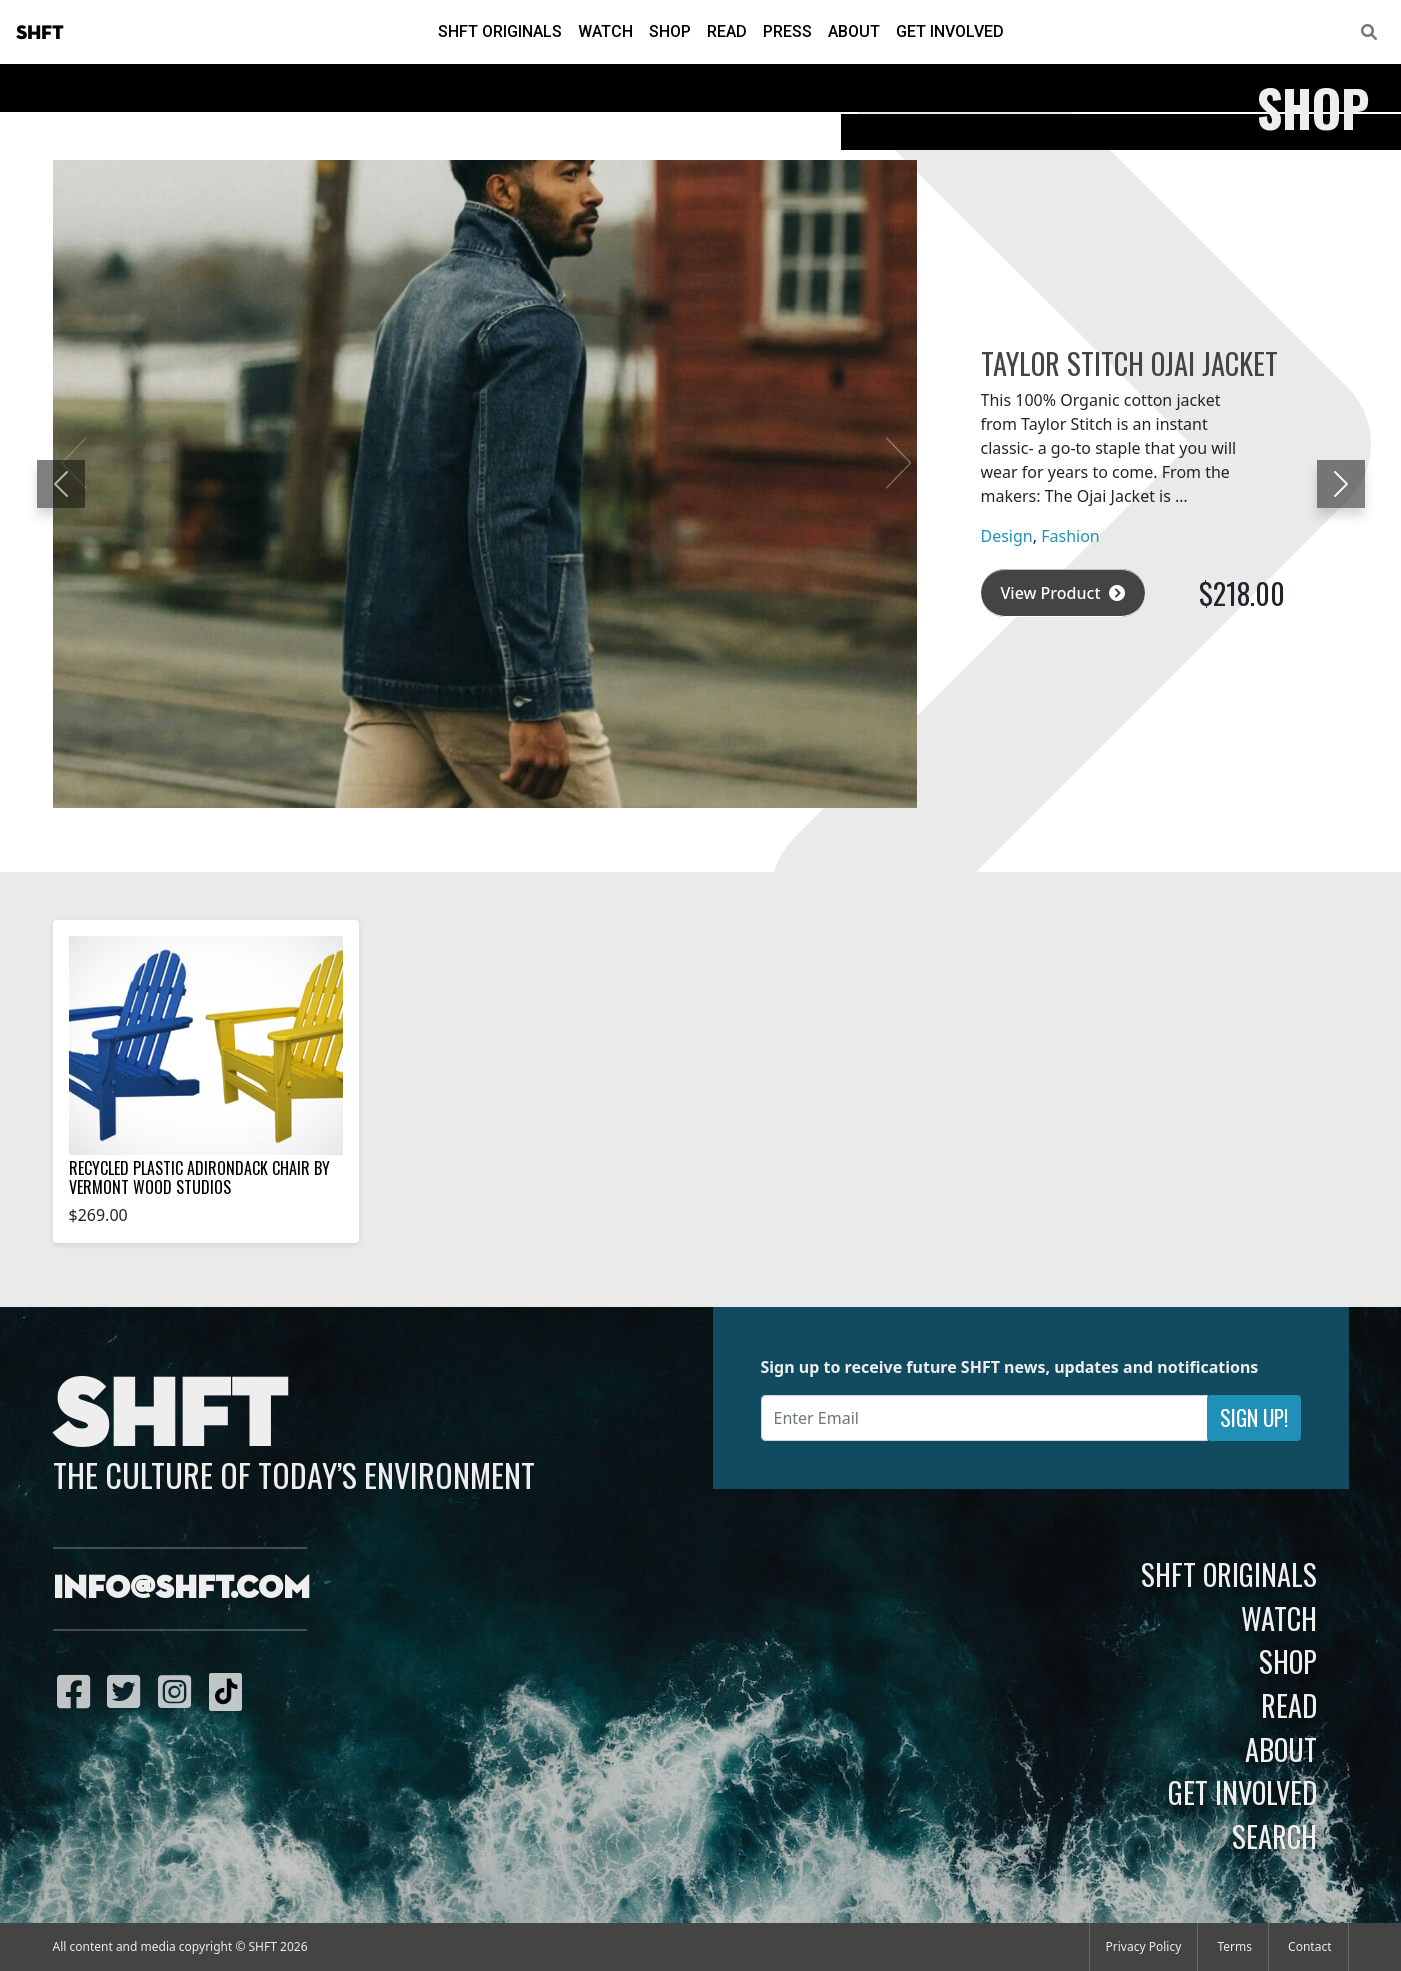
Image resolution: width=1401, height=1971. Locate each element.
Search (1274, 1836)
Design (1007, 536)
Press (787, 31)
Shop (670, 31)
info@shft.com (181, 1589)
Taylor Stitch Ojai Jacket (1129, 363)
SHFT (40, 33)
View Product (1063, 593)
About (854, 31)
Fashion (1070, 536)
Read (727, 31)
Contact (1309, 1946)
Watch (605, 31)
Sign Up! (1254, 1417)
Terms (1234, 1946)
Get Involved (950, 31)
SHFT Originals (500, 31)
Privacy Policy (1144, 1946)
